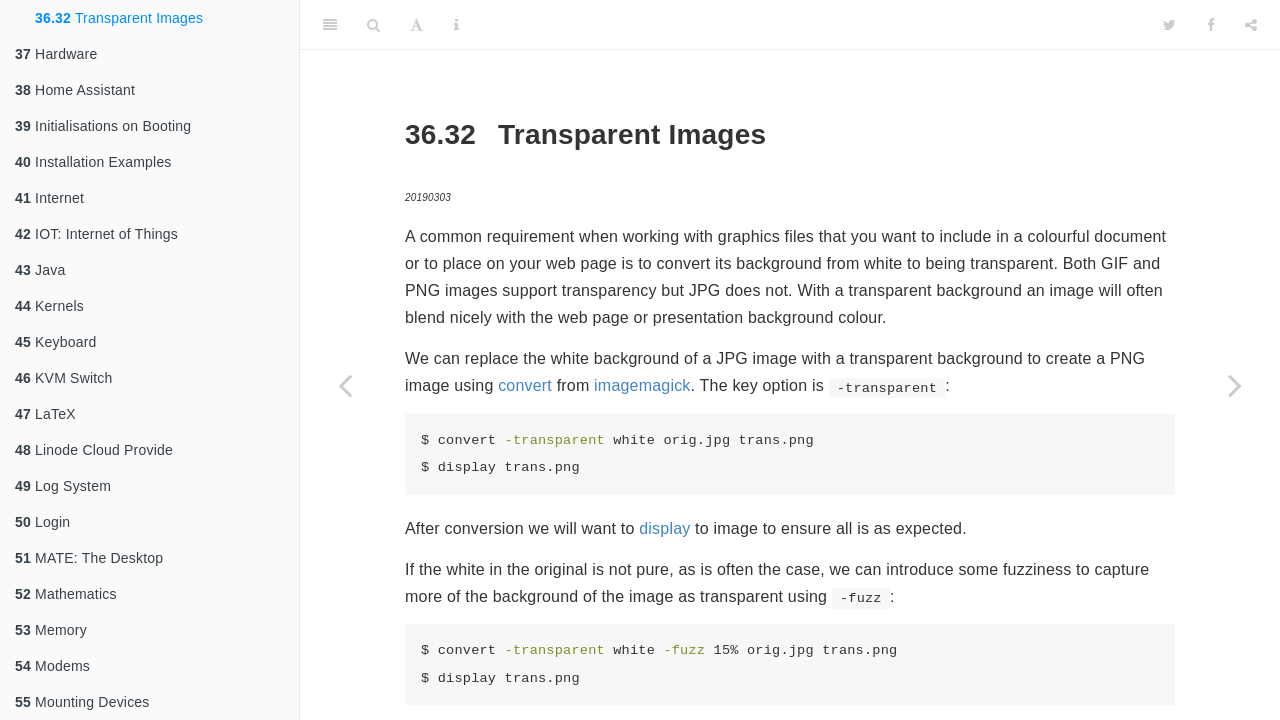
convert (525, 385)
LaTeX (45, 414)
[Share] (1251, 25)
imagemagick (642, 385)
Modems (52, 666)
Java (40, 270)
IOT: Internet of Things (96, 234)
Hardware (56, 54)
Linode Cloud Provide (94, 450)
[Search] (373, 25)
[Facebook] (1211, 25)
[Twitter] (1169, 25)
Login (42, 522)
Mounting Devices (82, 702)
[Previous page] (345, 385)
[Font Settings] (416, 25)
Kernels (49, 306)
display (664, 528)
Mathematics (66, 594)
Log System (63, 486)
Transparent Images (119, 18)
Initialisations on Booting (103, 126)
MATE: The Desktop (89, 558)
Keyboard (56, 342)
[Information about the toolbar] (456, 25)
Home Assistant (75, 90)
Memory (51, 630)
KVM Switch (64, 378)
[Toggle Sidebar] (330, 25)
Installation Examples (93, 162)
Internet (49, 198)
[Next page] (1235, 385)
